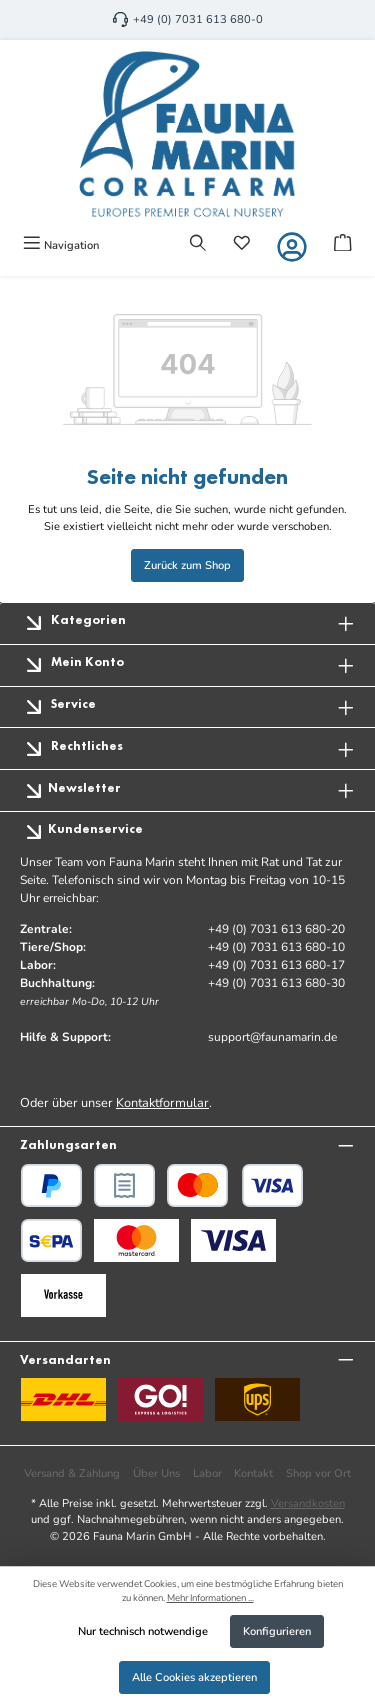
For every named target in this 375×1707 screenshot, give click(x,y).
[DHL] (63, 1399)
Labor (207, 1473)
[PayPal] (51, 1185)
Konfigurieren (277, 1631)
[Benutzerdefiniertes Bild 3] (63, 1295)
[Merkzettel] (242, 245)
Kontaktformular (162, 1103)
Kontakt (253, 1473)
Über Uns (156, 1473)
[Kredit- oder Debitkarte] (235, 1185)
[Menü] (61, 245)
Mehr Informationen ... (210, 1597)
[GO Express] (160, 1399)
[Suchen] (198, 245)
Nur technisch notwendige (143, 1631)
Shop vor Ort (318, 1473)
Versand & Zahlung (72, 1473)
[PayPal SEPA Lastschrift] (51, 1240)
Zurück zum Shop (187, 565)
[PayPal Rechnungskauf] (124, 1185)
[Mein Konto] (292, 247)
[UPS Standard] (257, 1399)
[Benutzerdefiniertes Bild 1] (136, 1240)
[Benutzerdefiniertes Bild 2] (233, 1240)
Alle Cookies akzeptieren (194, 1677)
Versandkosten (308, 1503)
